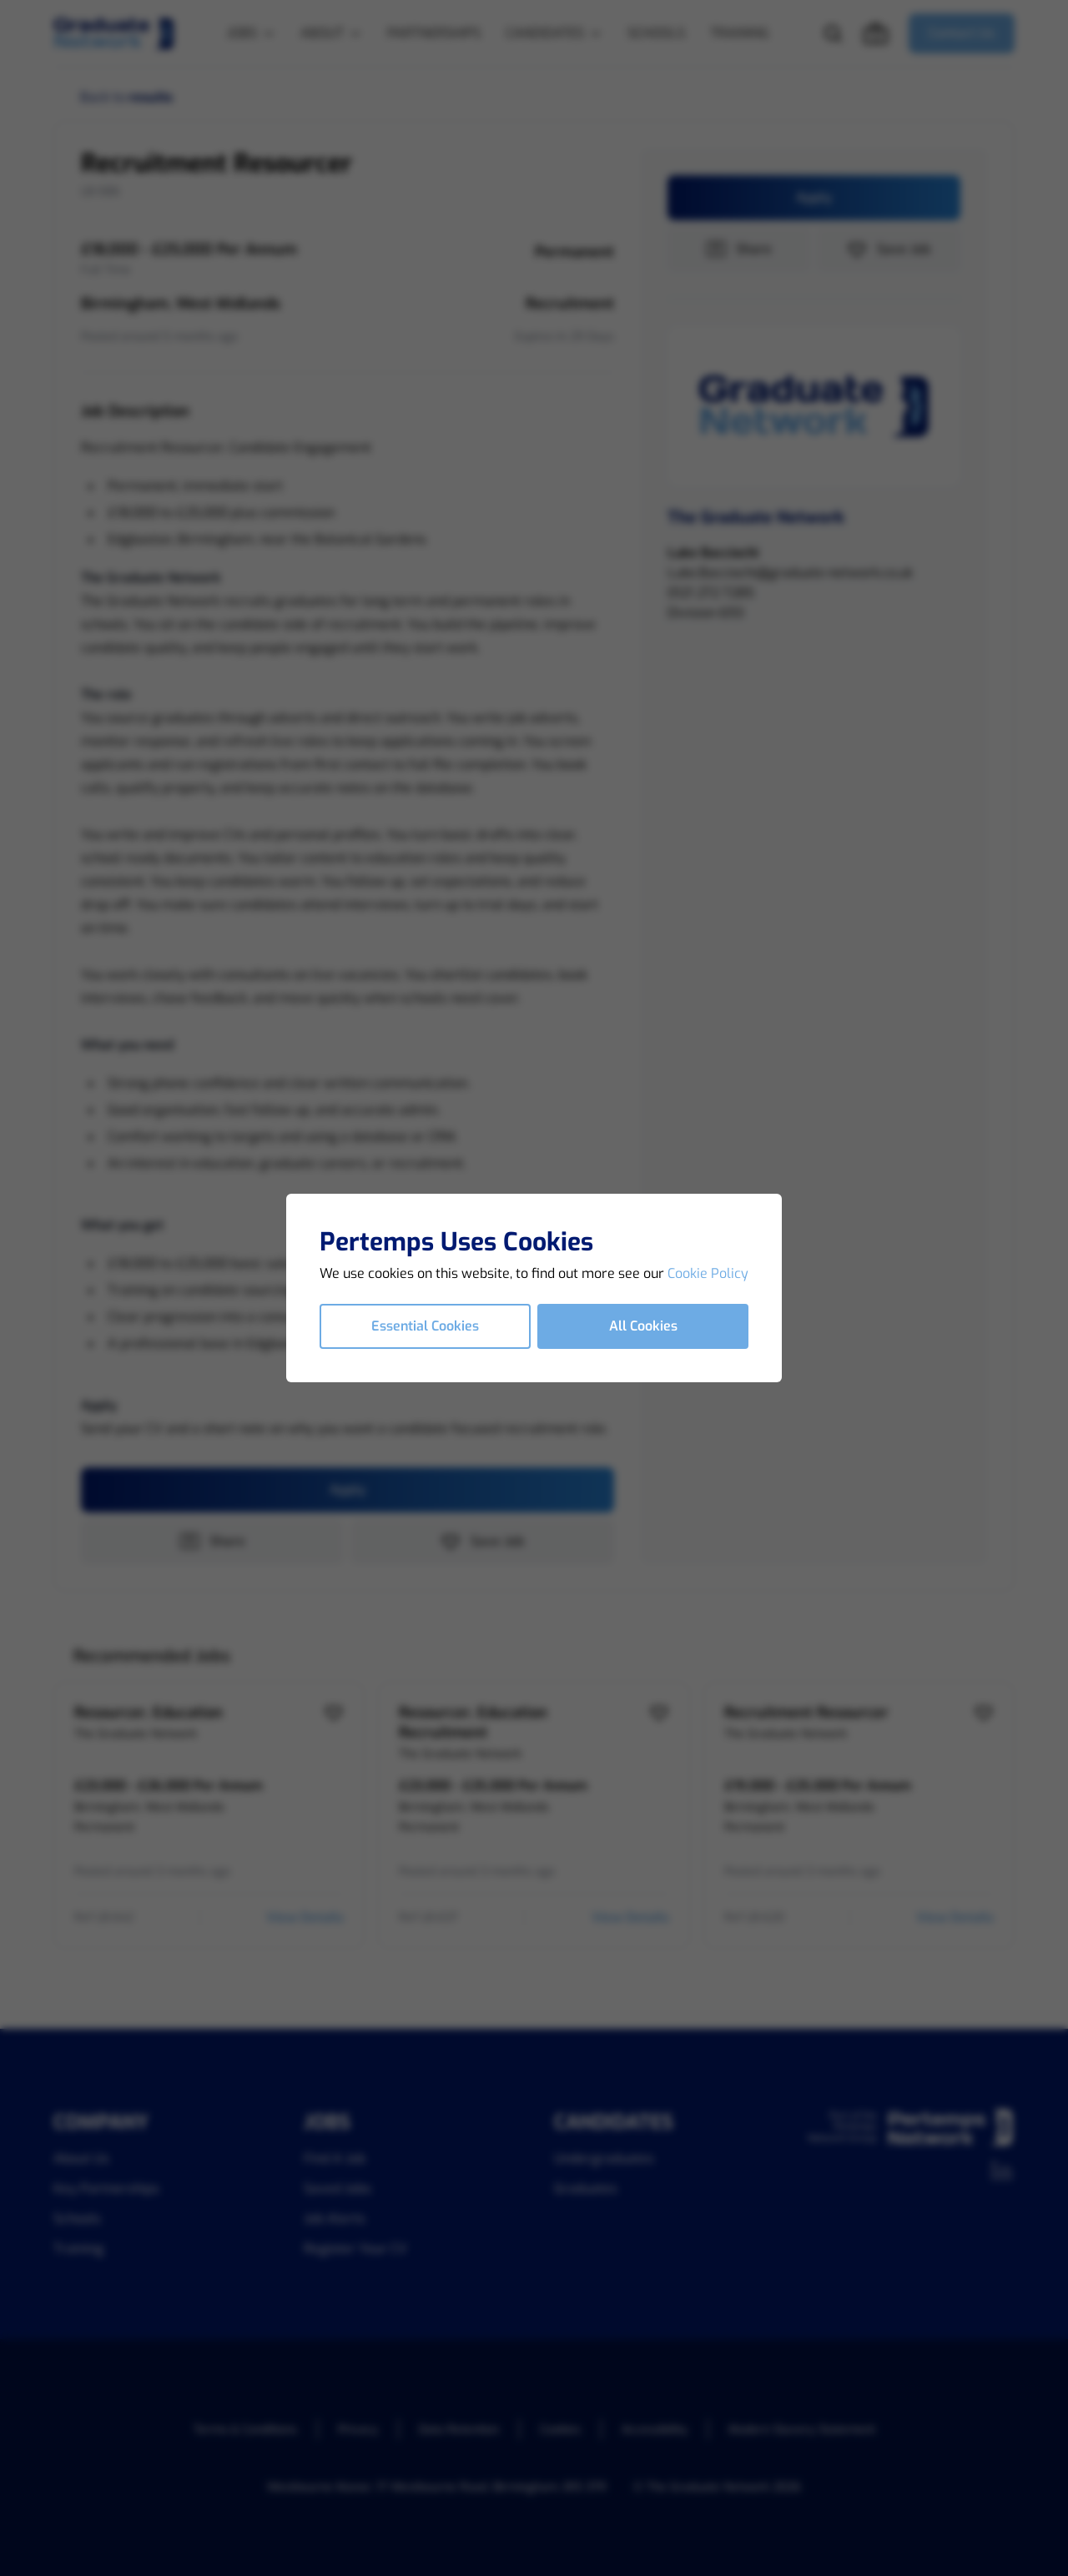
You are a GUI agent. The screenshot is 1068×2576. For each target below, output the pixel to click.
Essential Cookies (425, 1326)
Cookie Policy (708, 1273)
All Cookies (643, 1326)
